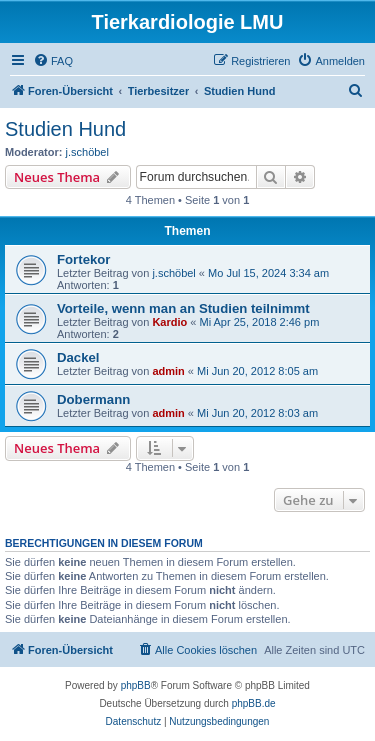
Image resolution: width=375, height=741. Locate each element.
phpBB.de (254, 703)
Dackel (78, 357)
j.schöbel (87, 152)
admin (168, 371)
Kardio (169, 322)
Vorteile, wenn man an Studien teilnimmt (183, 308)
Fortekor (84, 259)
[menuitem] (53, 61)
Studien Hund (65, 129)
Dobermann (93, 399)
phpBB (136, 685)
